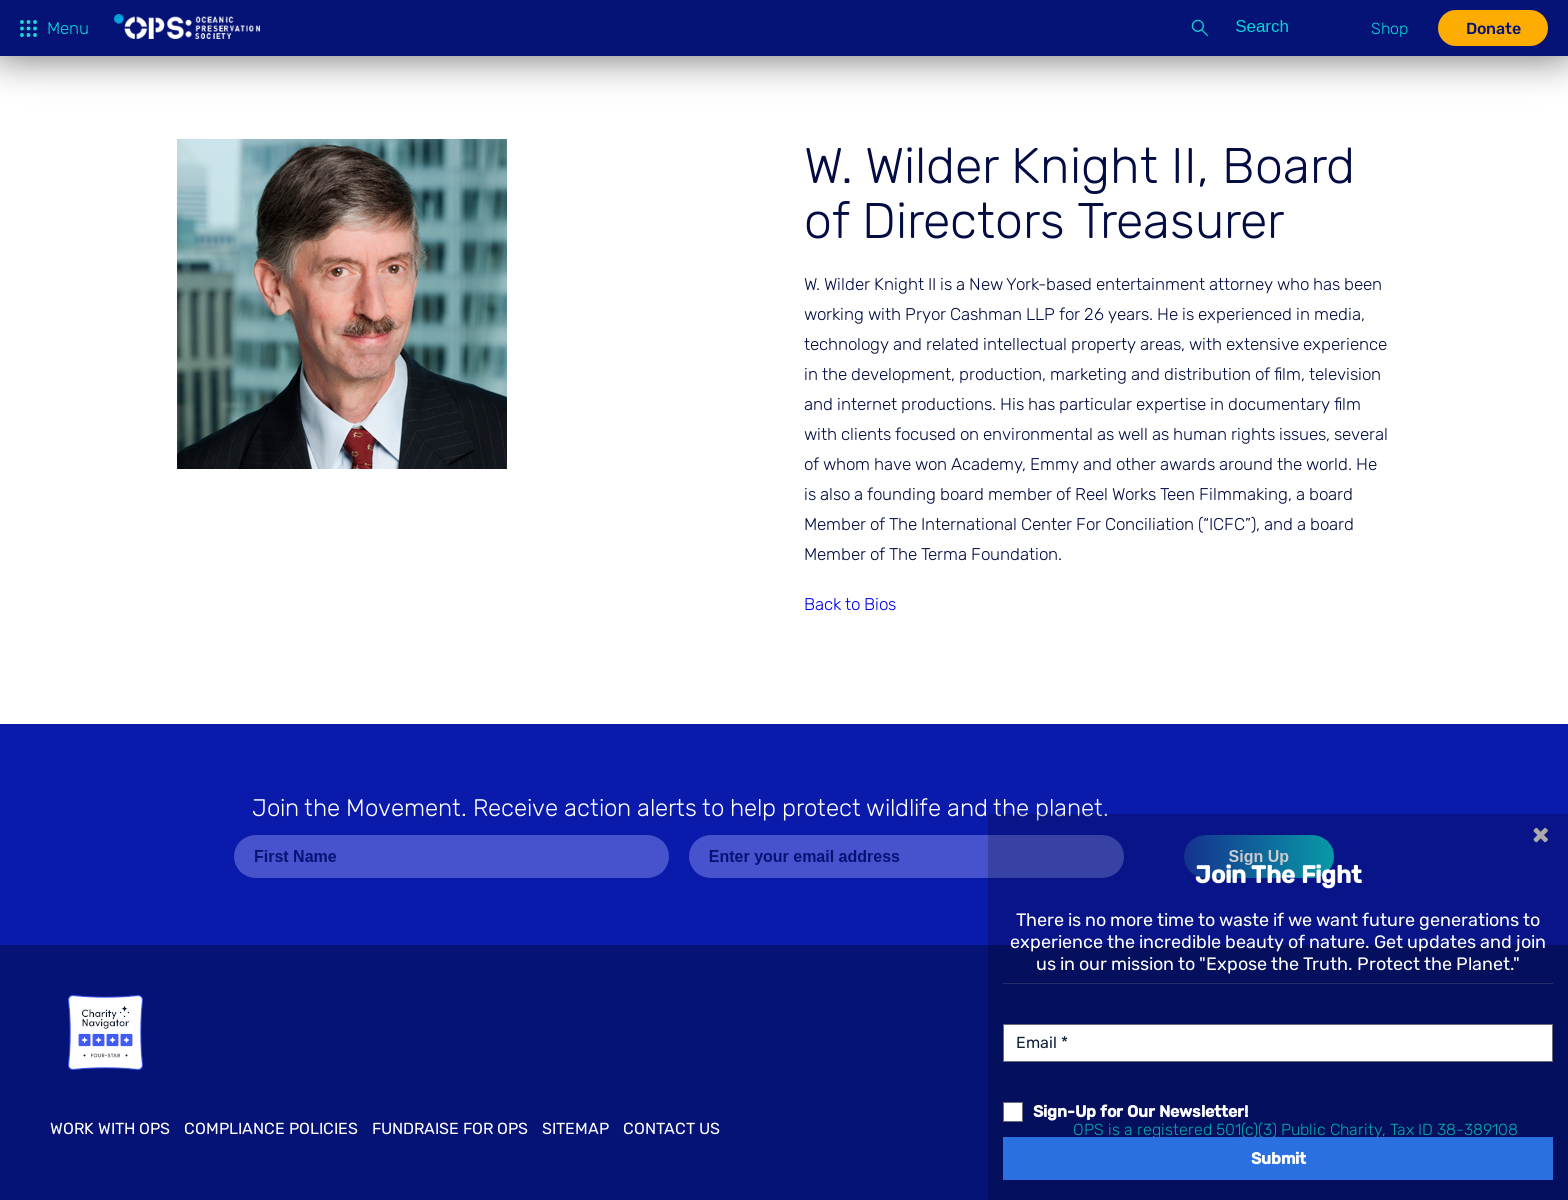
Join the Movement (680, 808)
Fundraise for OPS (450, 1128)
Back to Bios (850, 604)
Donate (1493, 28)
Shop (1389, 28)
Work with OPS (110, 1128)
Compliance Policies (271, 1128)
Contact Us (671, 1128)
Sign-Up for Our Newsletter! (1140, 1112)
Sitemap (575, 1128)
